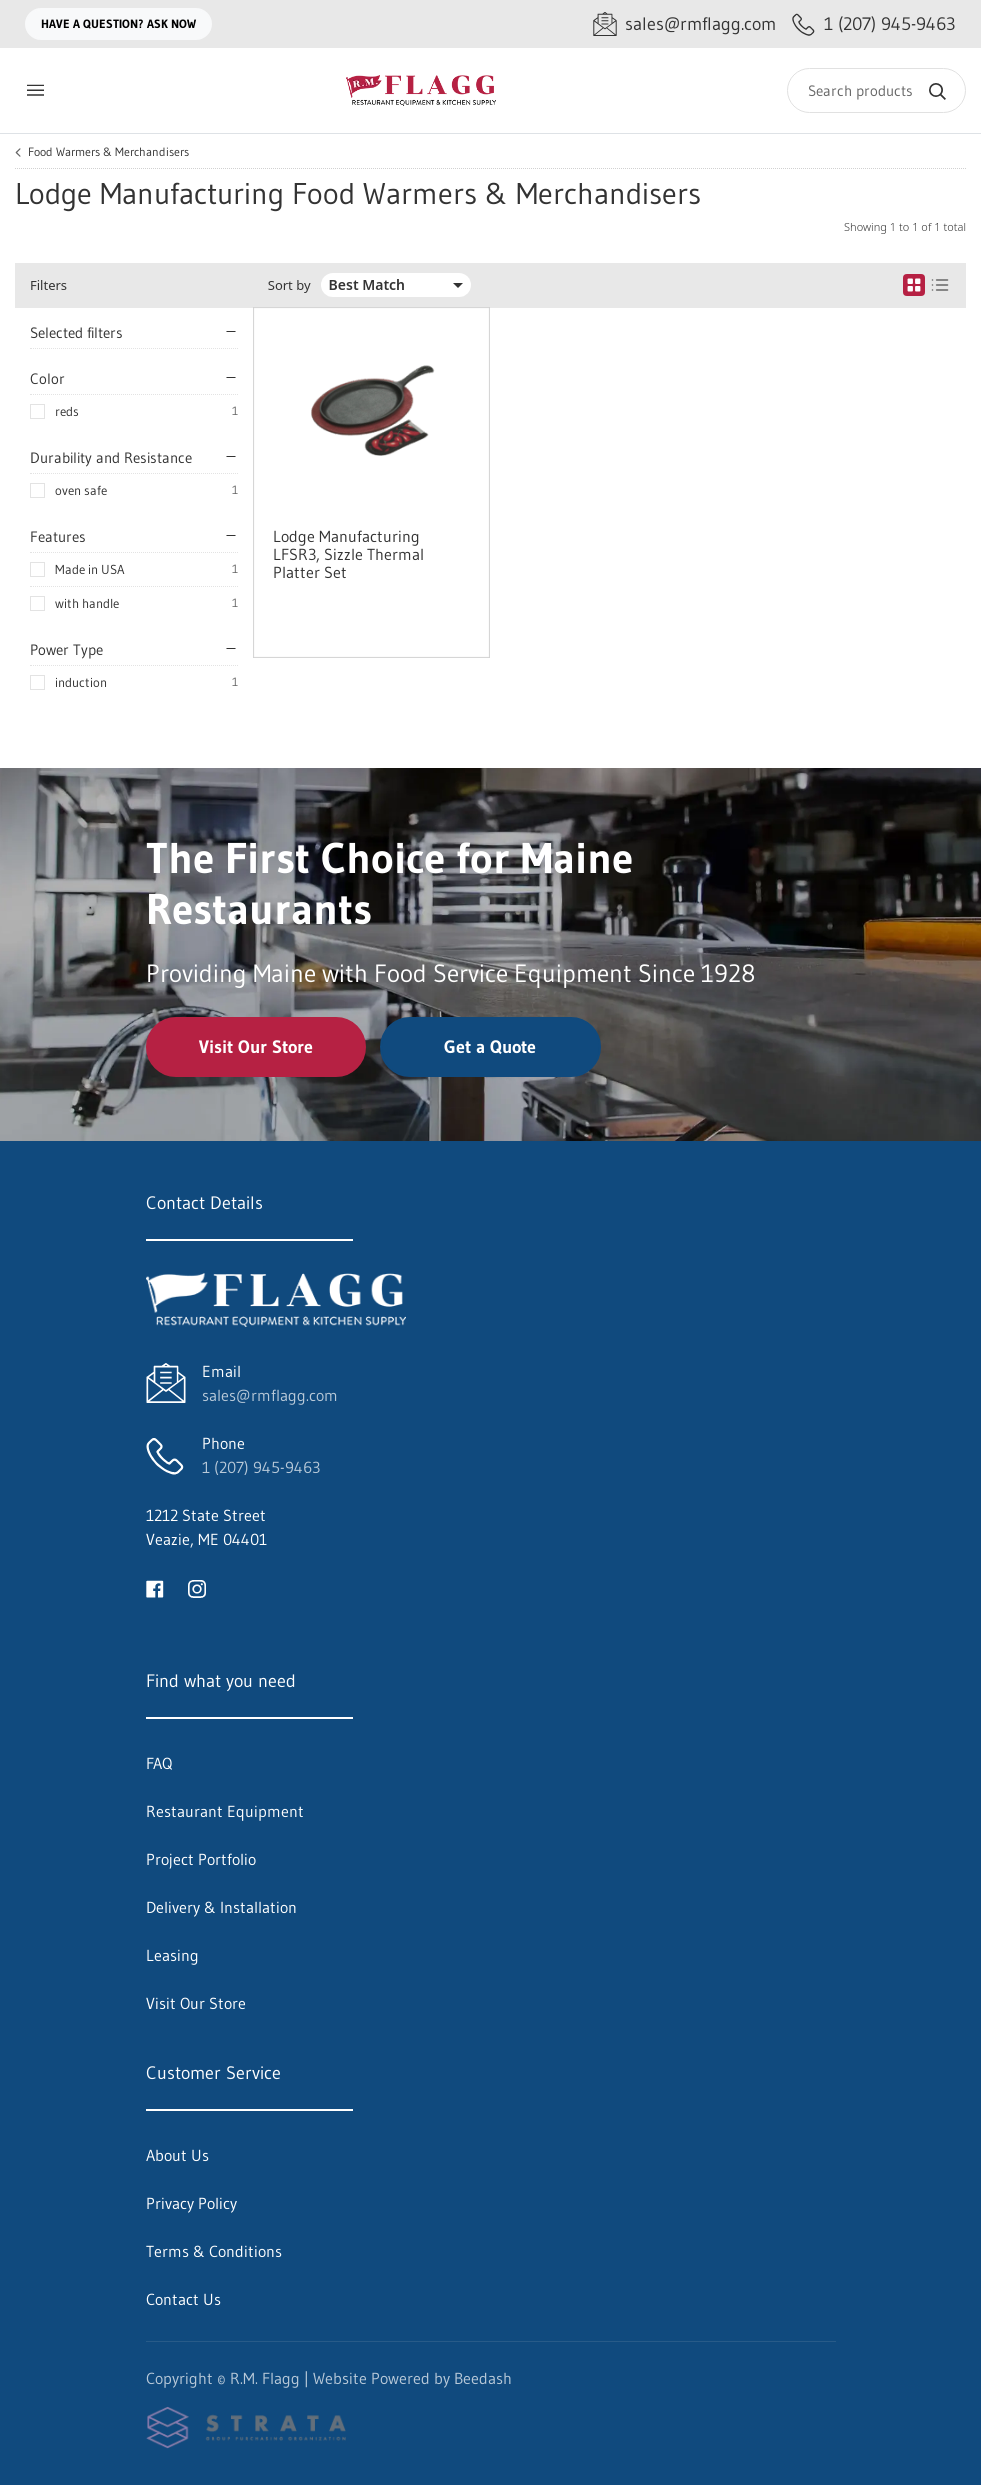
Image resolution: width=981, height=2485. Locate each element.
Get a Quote (490, 1047)
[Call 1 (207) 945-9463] (874, 24)
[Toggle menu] (35, 90)
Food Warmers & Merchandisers (108, 152)
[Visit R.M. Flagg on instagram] (197, 1587)
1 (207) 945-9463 (261, 1467)
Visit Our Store (256, 1047)
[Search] (876, 90)
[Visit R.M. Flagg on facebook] (155, 1587)
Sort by (289, 285)
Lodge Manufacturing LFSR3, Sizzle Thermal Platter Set (348, 554)
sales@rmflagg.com (270, 1395)
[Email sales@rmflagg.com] (684, 24)
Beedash (483, 2378)
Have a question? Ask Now (118, 23)
